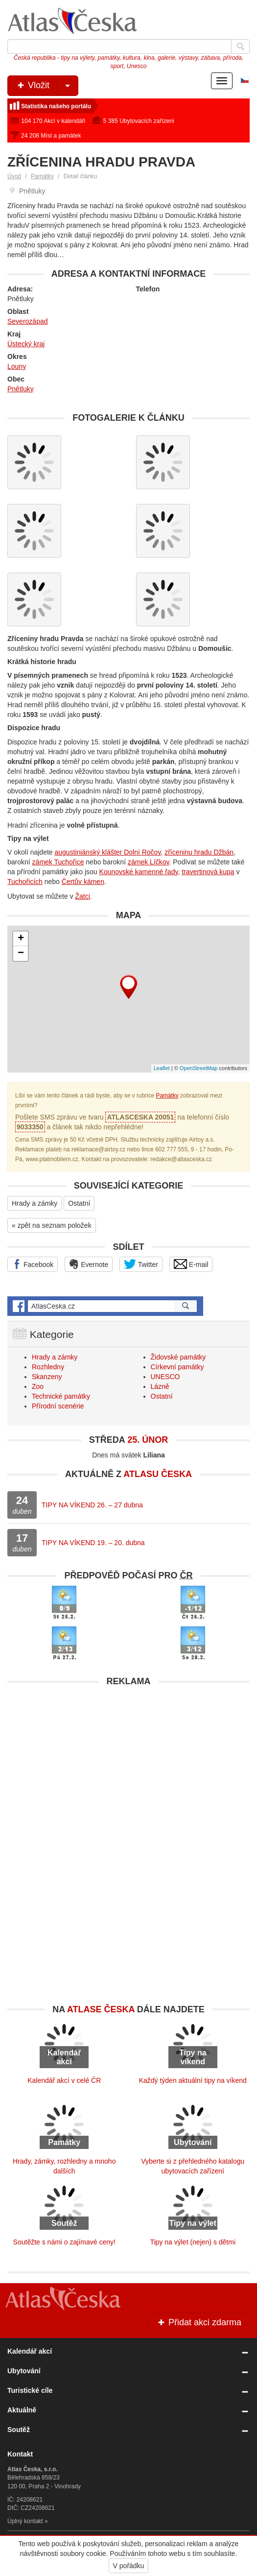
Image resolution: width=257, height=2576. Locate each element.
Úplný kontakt (25, 2521)
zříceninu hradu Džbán (199, 852)
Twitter (141, 1264)
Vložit (47, 85)
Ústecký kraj (26, 344)
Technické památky (61, 1396)
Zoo (38, 1386)
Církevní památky (177, 1367)
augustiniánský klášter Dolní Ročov (108, 852)
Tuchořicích (25, 881)
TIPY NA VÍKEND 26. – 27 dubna (92, 1505)
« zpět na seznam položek (52, 1225)
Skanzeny (47, 1377)
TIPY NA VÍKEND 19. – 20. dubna (93, 1543)
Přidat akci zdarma (198, 2322)
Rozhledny (48, 1367)
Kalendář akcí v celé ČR (64, 2080)
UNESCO (165, 1377)
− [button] (21, 953)
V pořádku (128, 2566)
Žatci (82, 896)
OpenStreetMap (199, 1068)
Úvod (14, 176)
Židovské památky (178, 1357)
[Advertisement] (128, 1760)
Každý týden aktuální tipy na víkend (193, 2080)
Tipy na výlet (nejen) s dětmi (192, 2242)
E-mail (191, 1264)
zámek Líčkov (148, 862)
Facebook (32, 1264)
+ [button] (21, 938)
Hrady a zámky (34, 1203)
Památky (42, 176)
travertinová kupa (208, 872)
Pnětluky (20, 389)
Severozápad (27, 321)
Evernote (88, 1264)
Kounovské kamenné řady (138, 872)
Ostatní (79, 1203)
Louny (16, 366)
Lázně (160, 1386)
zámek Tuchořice (58, 862)
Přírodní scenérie (58, 1406)
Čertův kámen (83, 881)
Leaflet (162, 1068)
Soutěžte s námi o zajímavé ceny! (64, 2242)
